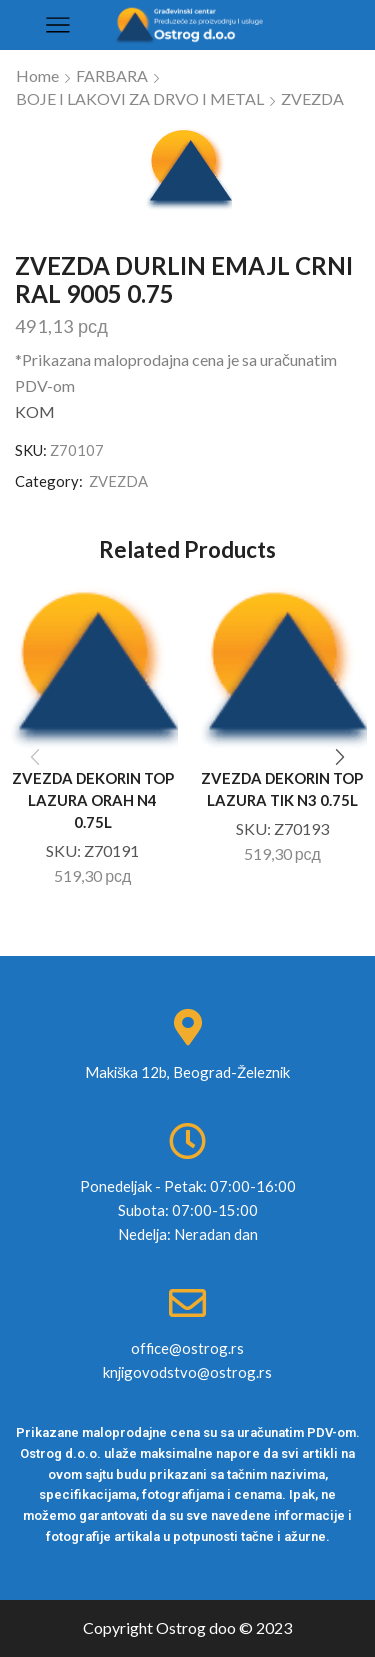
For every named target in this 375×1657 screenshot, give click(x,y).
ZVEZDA (312, 98)
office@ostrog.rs (187, 1348)
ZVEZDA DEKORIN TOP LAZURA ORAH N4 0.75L (93, 800)
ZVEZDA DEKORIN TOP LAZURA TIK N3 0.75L (282, 789)
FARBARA (112, 75)
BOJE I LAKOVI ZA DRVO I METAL (140, 98)
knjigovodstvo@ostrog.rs (187, 1372)
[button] (340, 758)
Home (37, 75)
